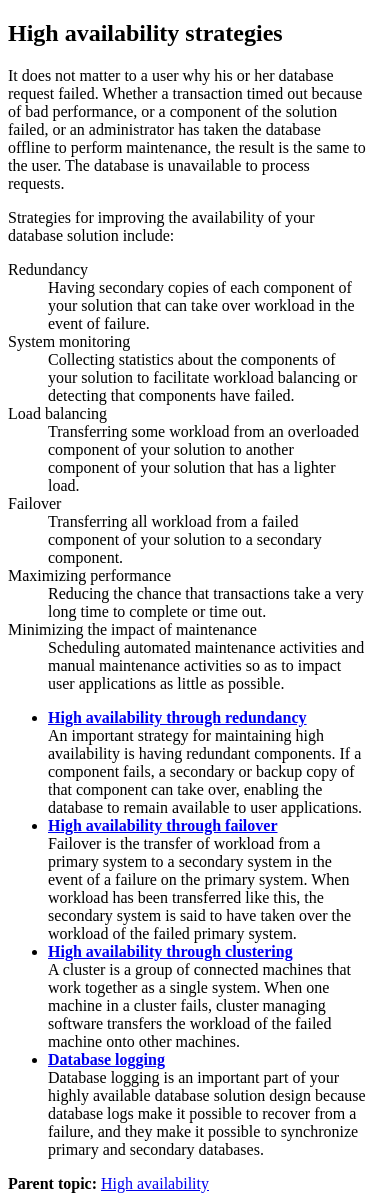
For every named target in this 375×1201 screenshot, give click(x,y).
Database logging (106, 1059)
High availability (155, 1183)
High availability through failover (163, 825)
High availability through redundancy (177, 717)
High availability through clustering (170, 951)
